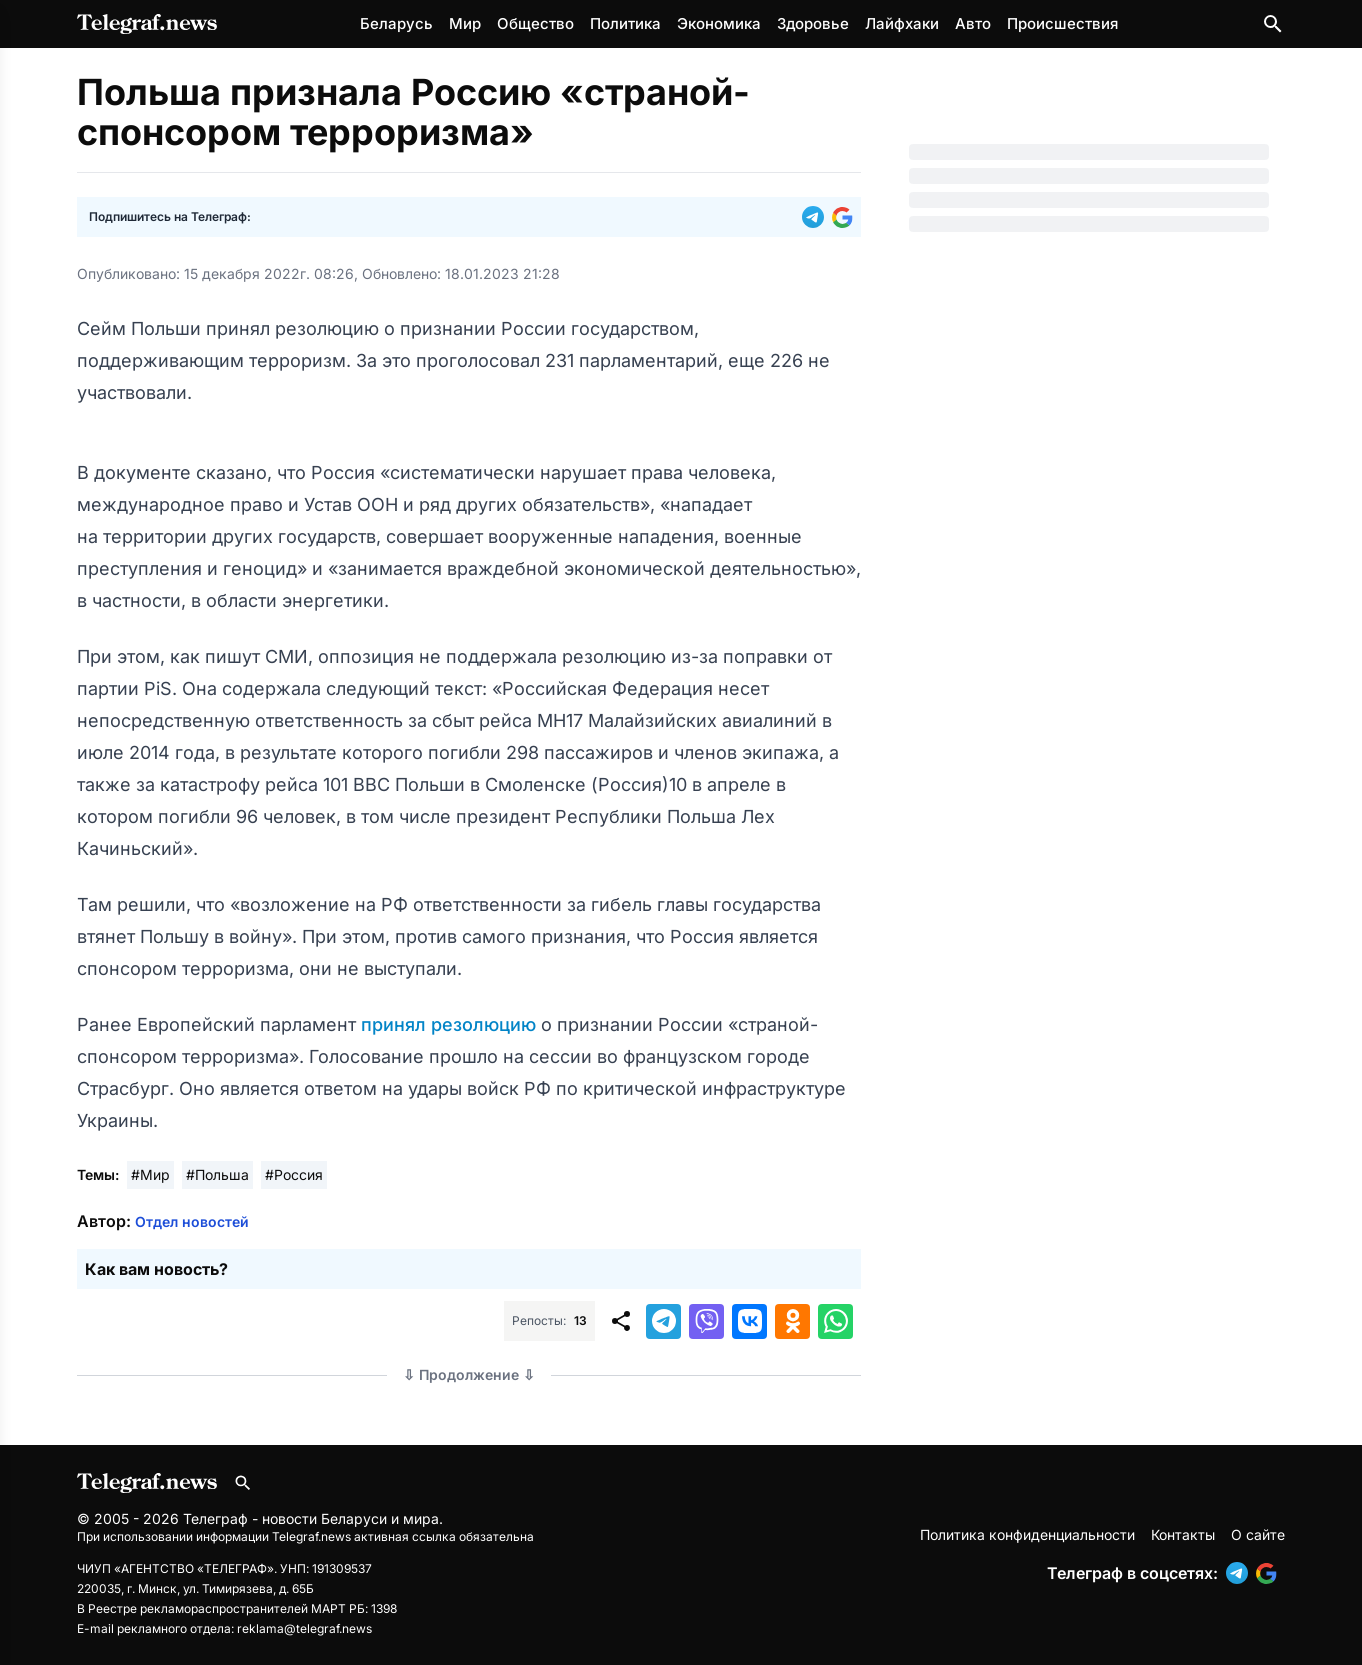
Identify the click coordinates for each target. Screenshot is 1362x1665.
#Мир (150, 1174)
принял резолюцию (451, 1024)
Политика (625, 23)
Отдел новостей (192, 1221)
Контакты (1183, 1534)
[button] (817, 217)
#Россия (294, 1174)
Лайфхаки (902, 23)
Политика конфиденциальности (1027, 1534)
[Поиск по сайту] (1273, 24)
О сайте (1258, 1534)
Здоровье (813, 23)
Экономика (719, 23)
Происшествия (1062, 23)
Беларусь (396, 23)
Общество (535, 23)
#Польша (217, 1174)
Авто (973, 23)
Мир (465, 23)
